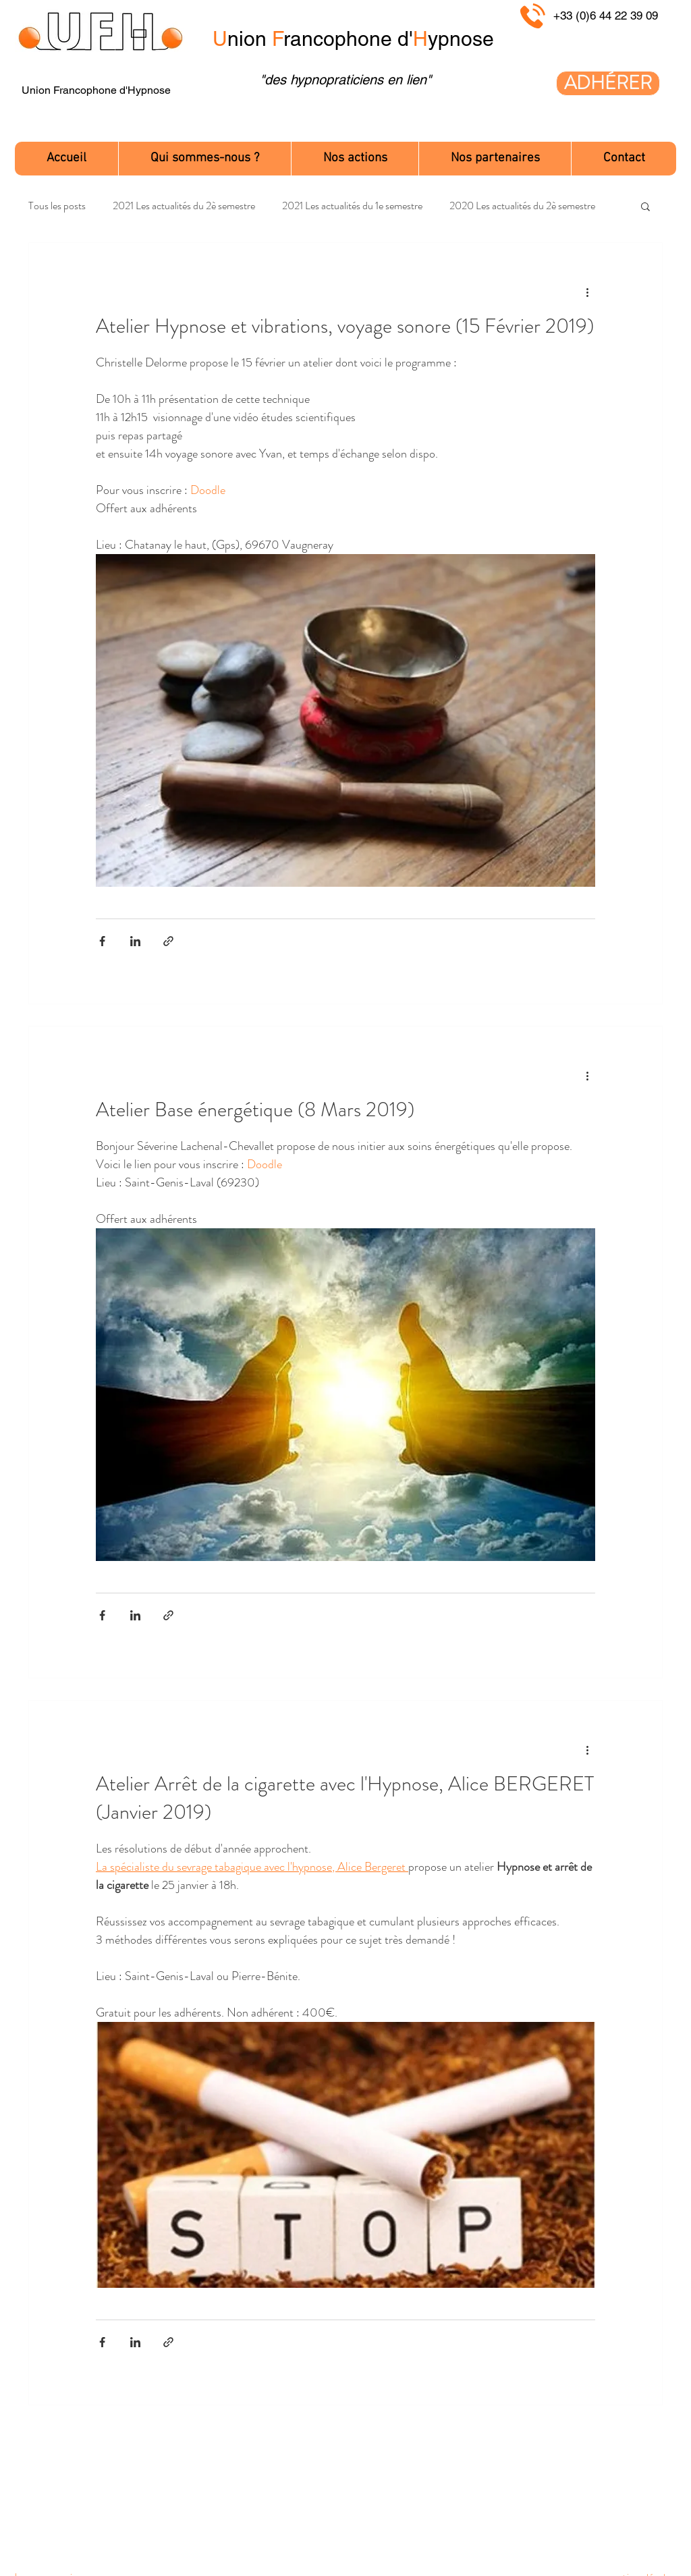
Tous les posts (57, 205)
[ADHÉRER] (608, 83)
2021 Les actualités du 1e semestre (352, 205)
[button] (204, 158)
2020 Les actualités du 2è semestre (522, 205)
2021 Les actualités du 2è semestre (184, 205)
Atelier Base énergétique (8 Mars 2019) (255, 1109)
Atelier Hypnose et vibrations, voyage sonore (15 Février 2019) (345, 326)
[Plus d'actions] (587, 291)
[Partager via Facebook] (102, 941)
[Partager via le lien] (168, 941)
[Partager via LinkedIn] (135, 941)
